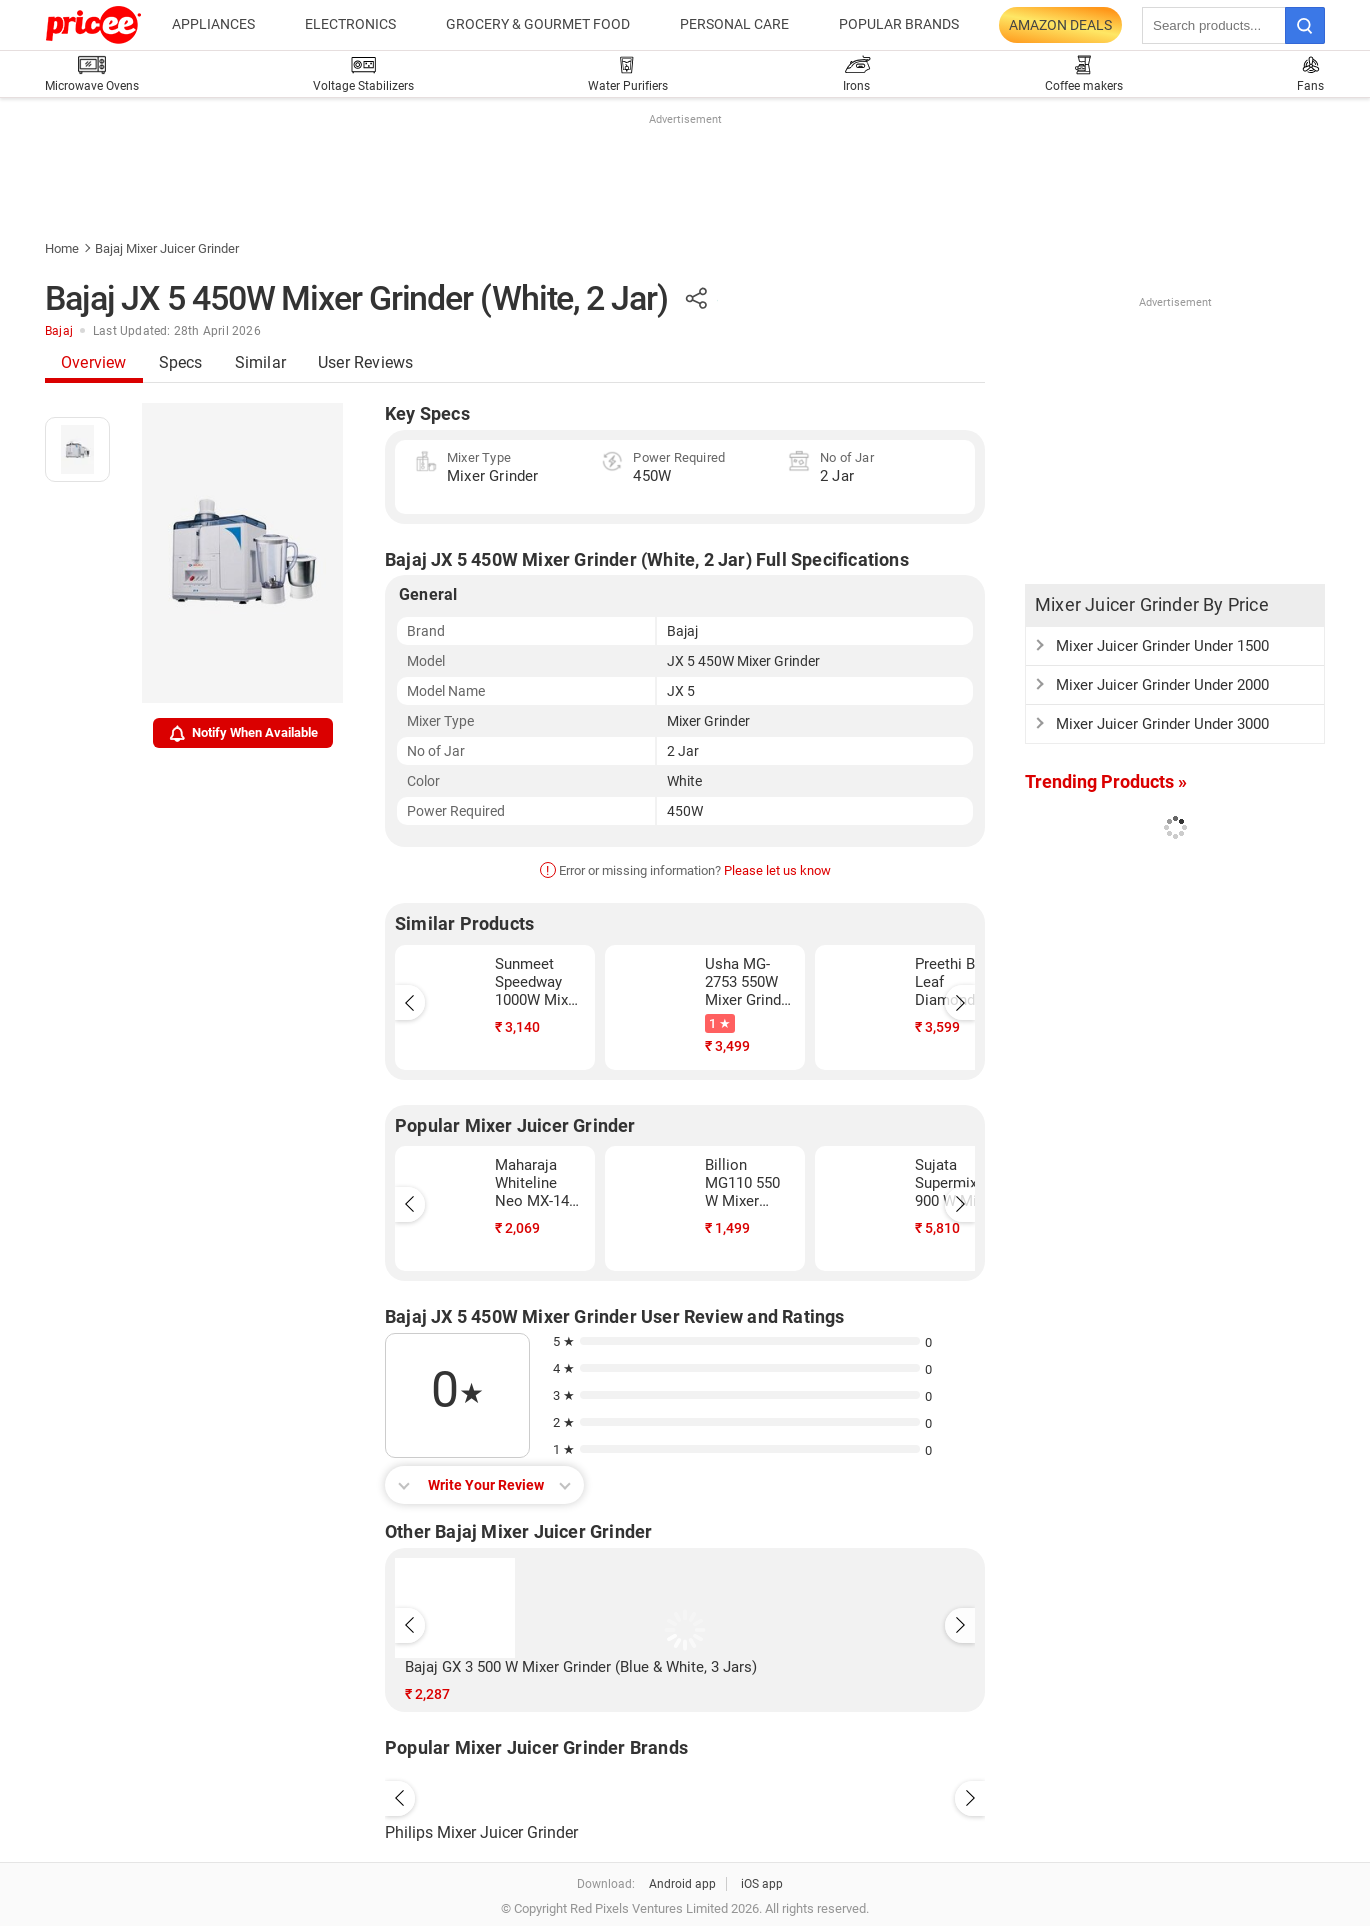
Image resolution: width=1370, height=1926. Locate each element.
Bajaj (59, 331)
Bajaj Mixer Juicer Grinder (167, 248)
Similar (260, 362)
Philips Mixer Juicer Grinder (481, 1832)
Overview (94, 362)
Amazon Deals (1060, 25)
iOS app (762, 1884)
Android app (682, 1884)
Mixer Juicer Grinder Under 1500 (1162, 646)
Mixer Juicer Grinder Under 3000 (1162, 724)
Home (62, 248)
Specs (181, 362)
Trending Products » (1106, 781)
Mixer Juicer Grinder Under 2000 (1162, 685)
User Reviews (365, 362)
